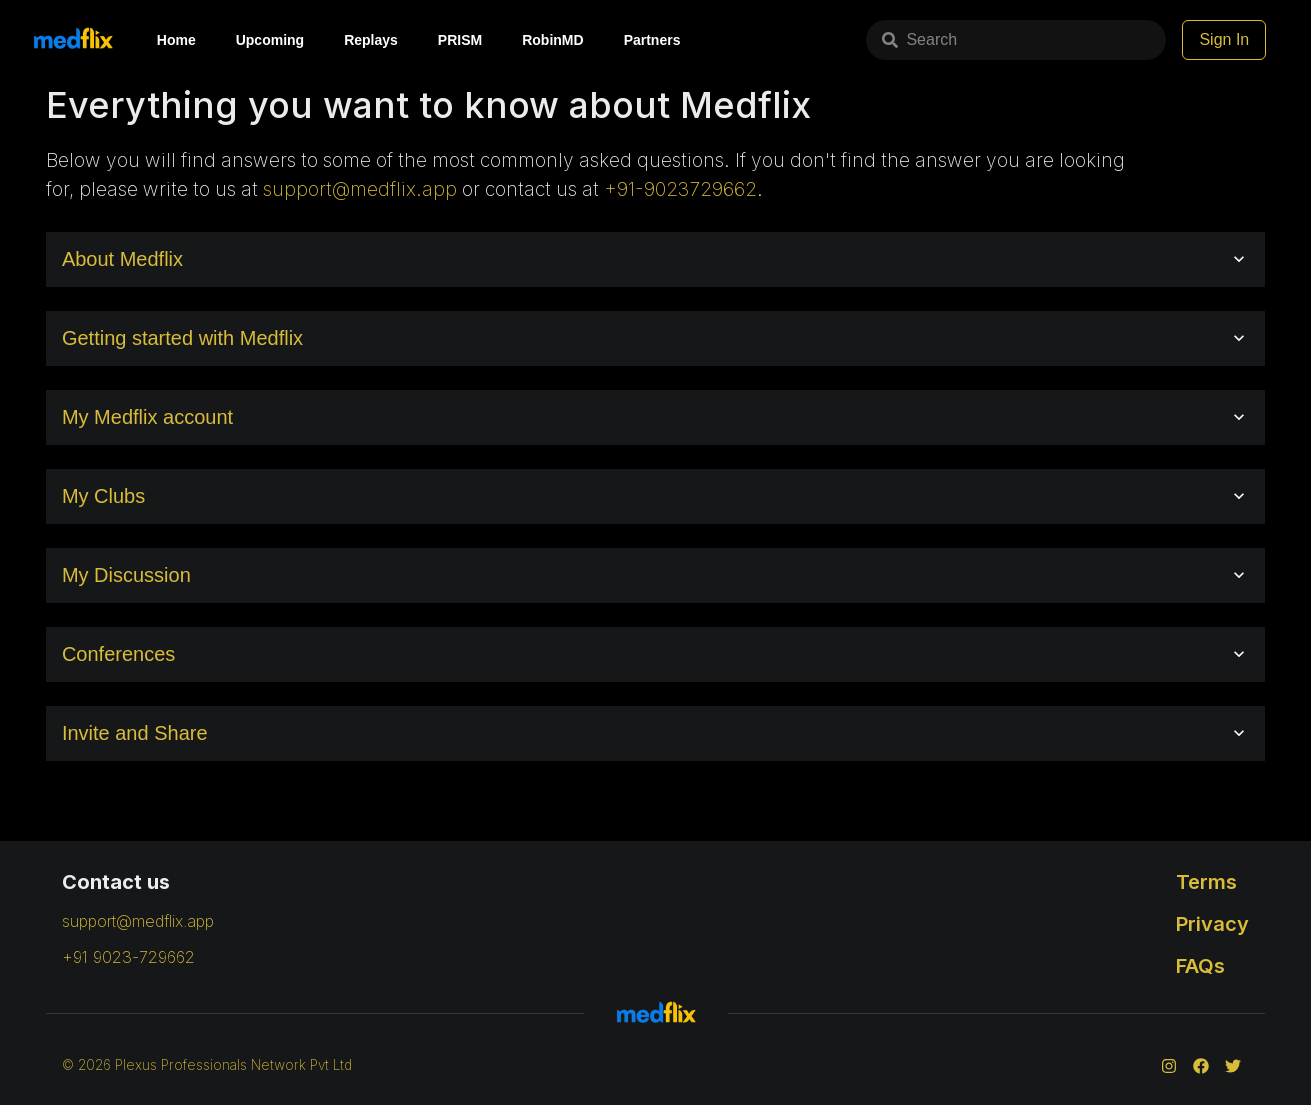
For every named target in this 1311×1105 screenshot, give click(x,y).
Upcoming (270, 40)
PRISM (460, 40)
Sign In (1224, 39)
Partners (652, 40)
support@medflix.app (360, 189)
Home (176, 40)
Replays (371, 40)
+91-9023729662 (680, 189)
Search (919, 39)
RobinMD (552, 40)
